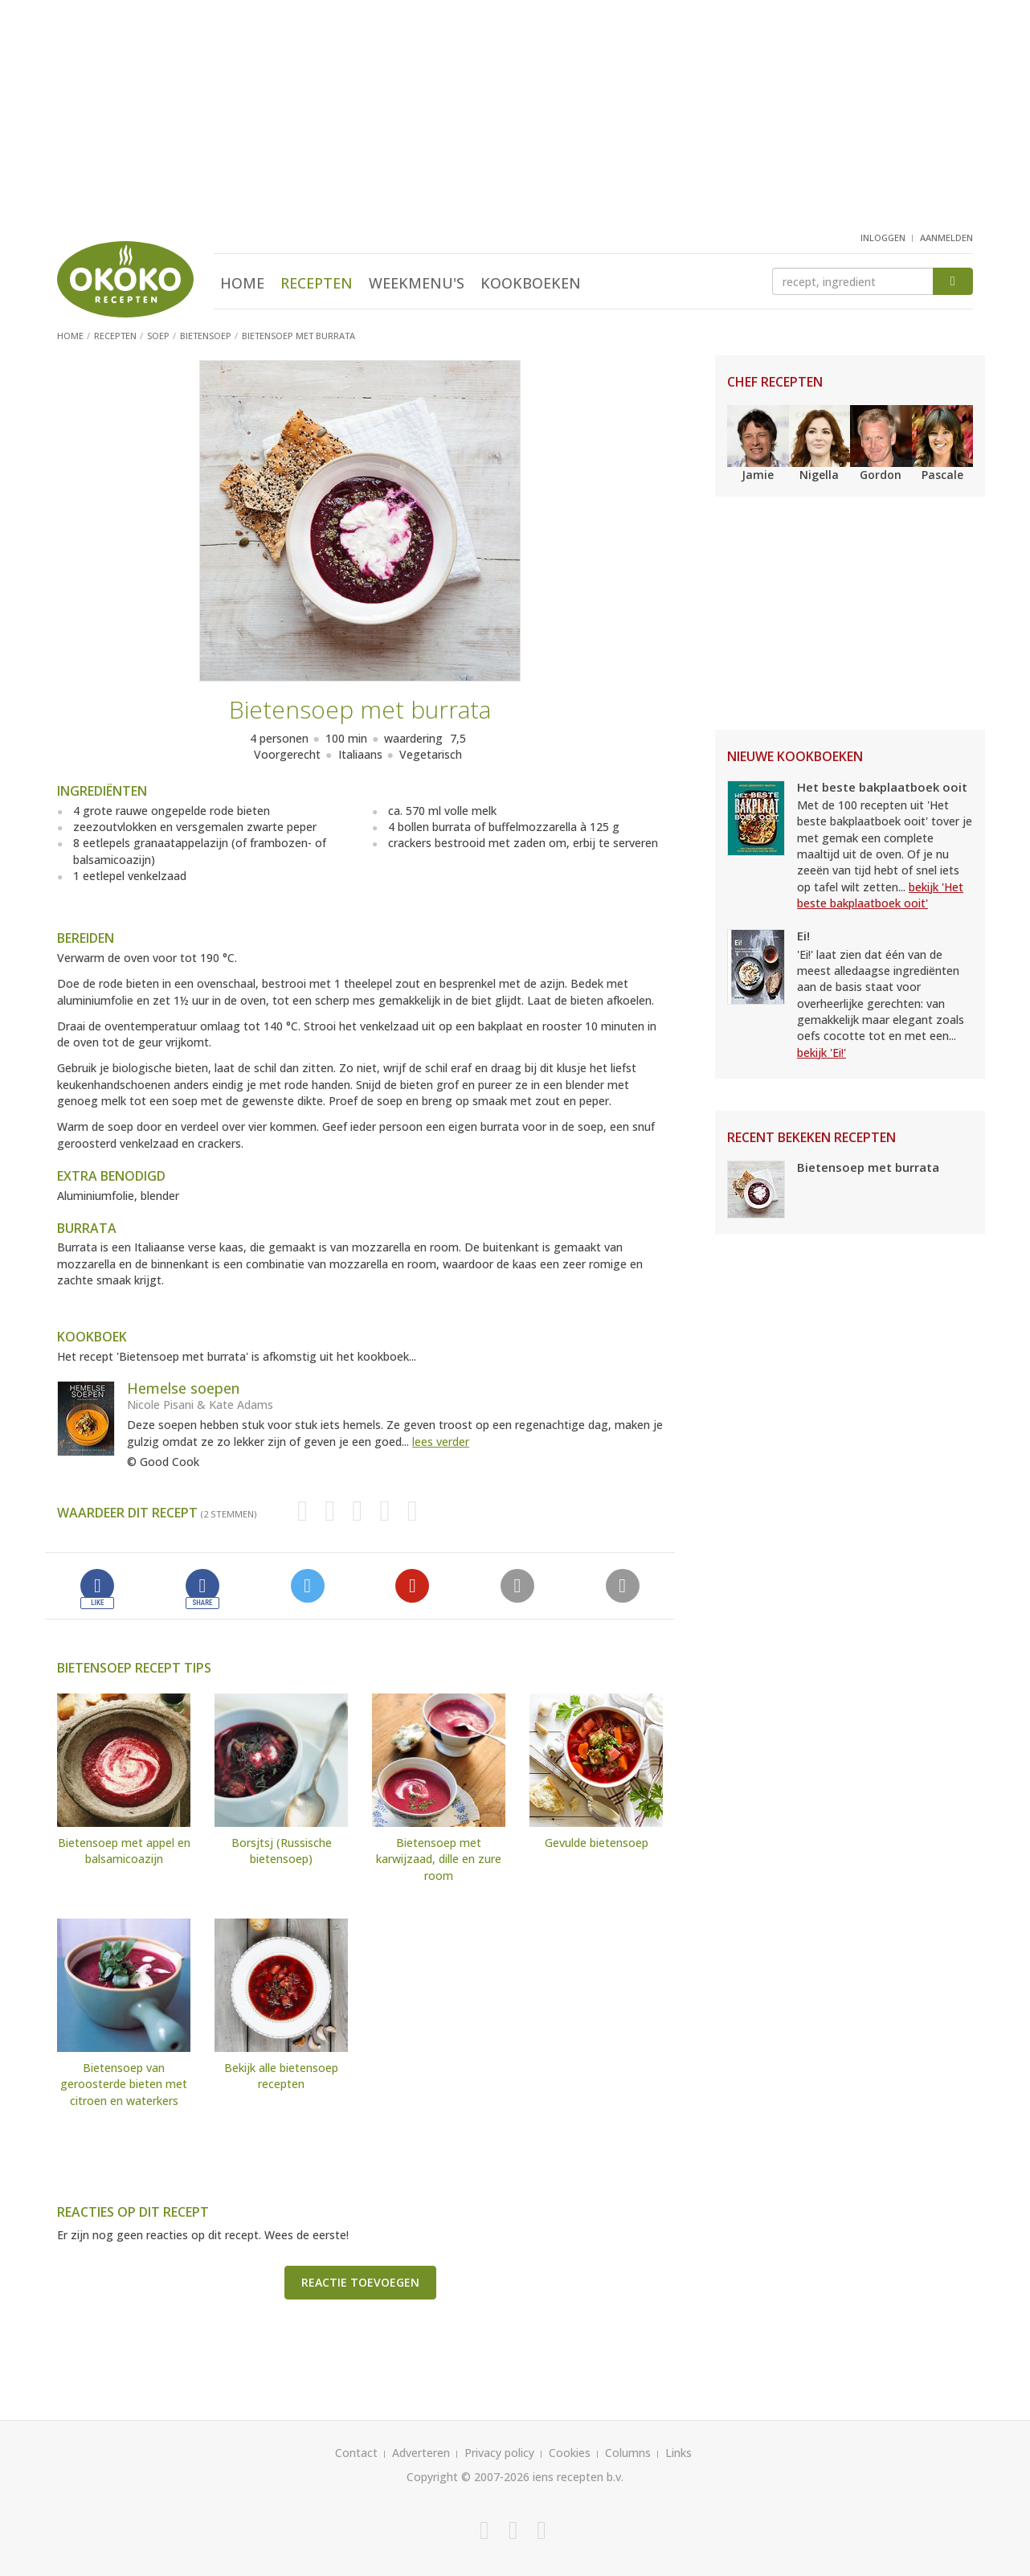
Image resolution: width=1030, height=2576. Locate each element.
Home (242, 283)
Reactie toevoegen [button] (360, 2282)
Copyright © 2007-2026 (468, 2476)
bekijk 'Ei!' (821, 1052)
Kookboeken (530, 283)
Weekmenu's (416, 283)
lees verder (440, 1441)
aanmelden (946, 237)
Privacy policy (499, 2452)
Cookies (570, 2452)
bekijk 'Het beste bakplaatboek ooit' (880, 895)
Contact (356, 2452)
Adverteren (421, 2452)
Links (678, 2452)
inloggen (882, 237)
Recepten (316, 283)
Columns (628, 2452)
